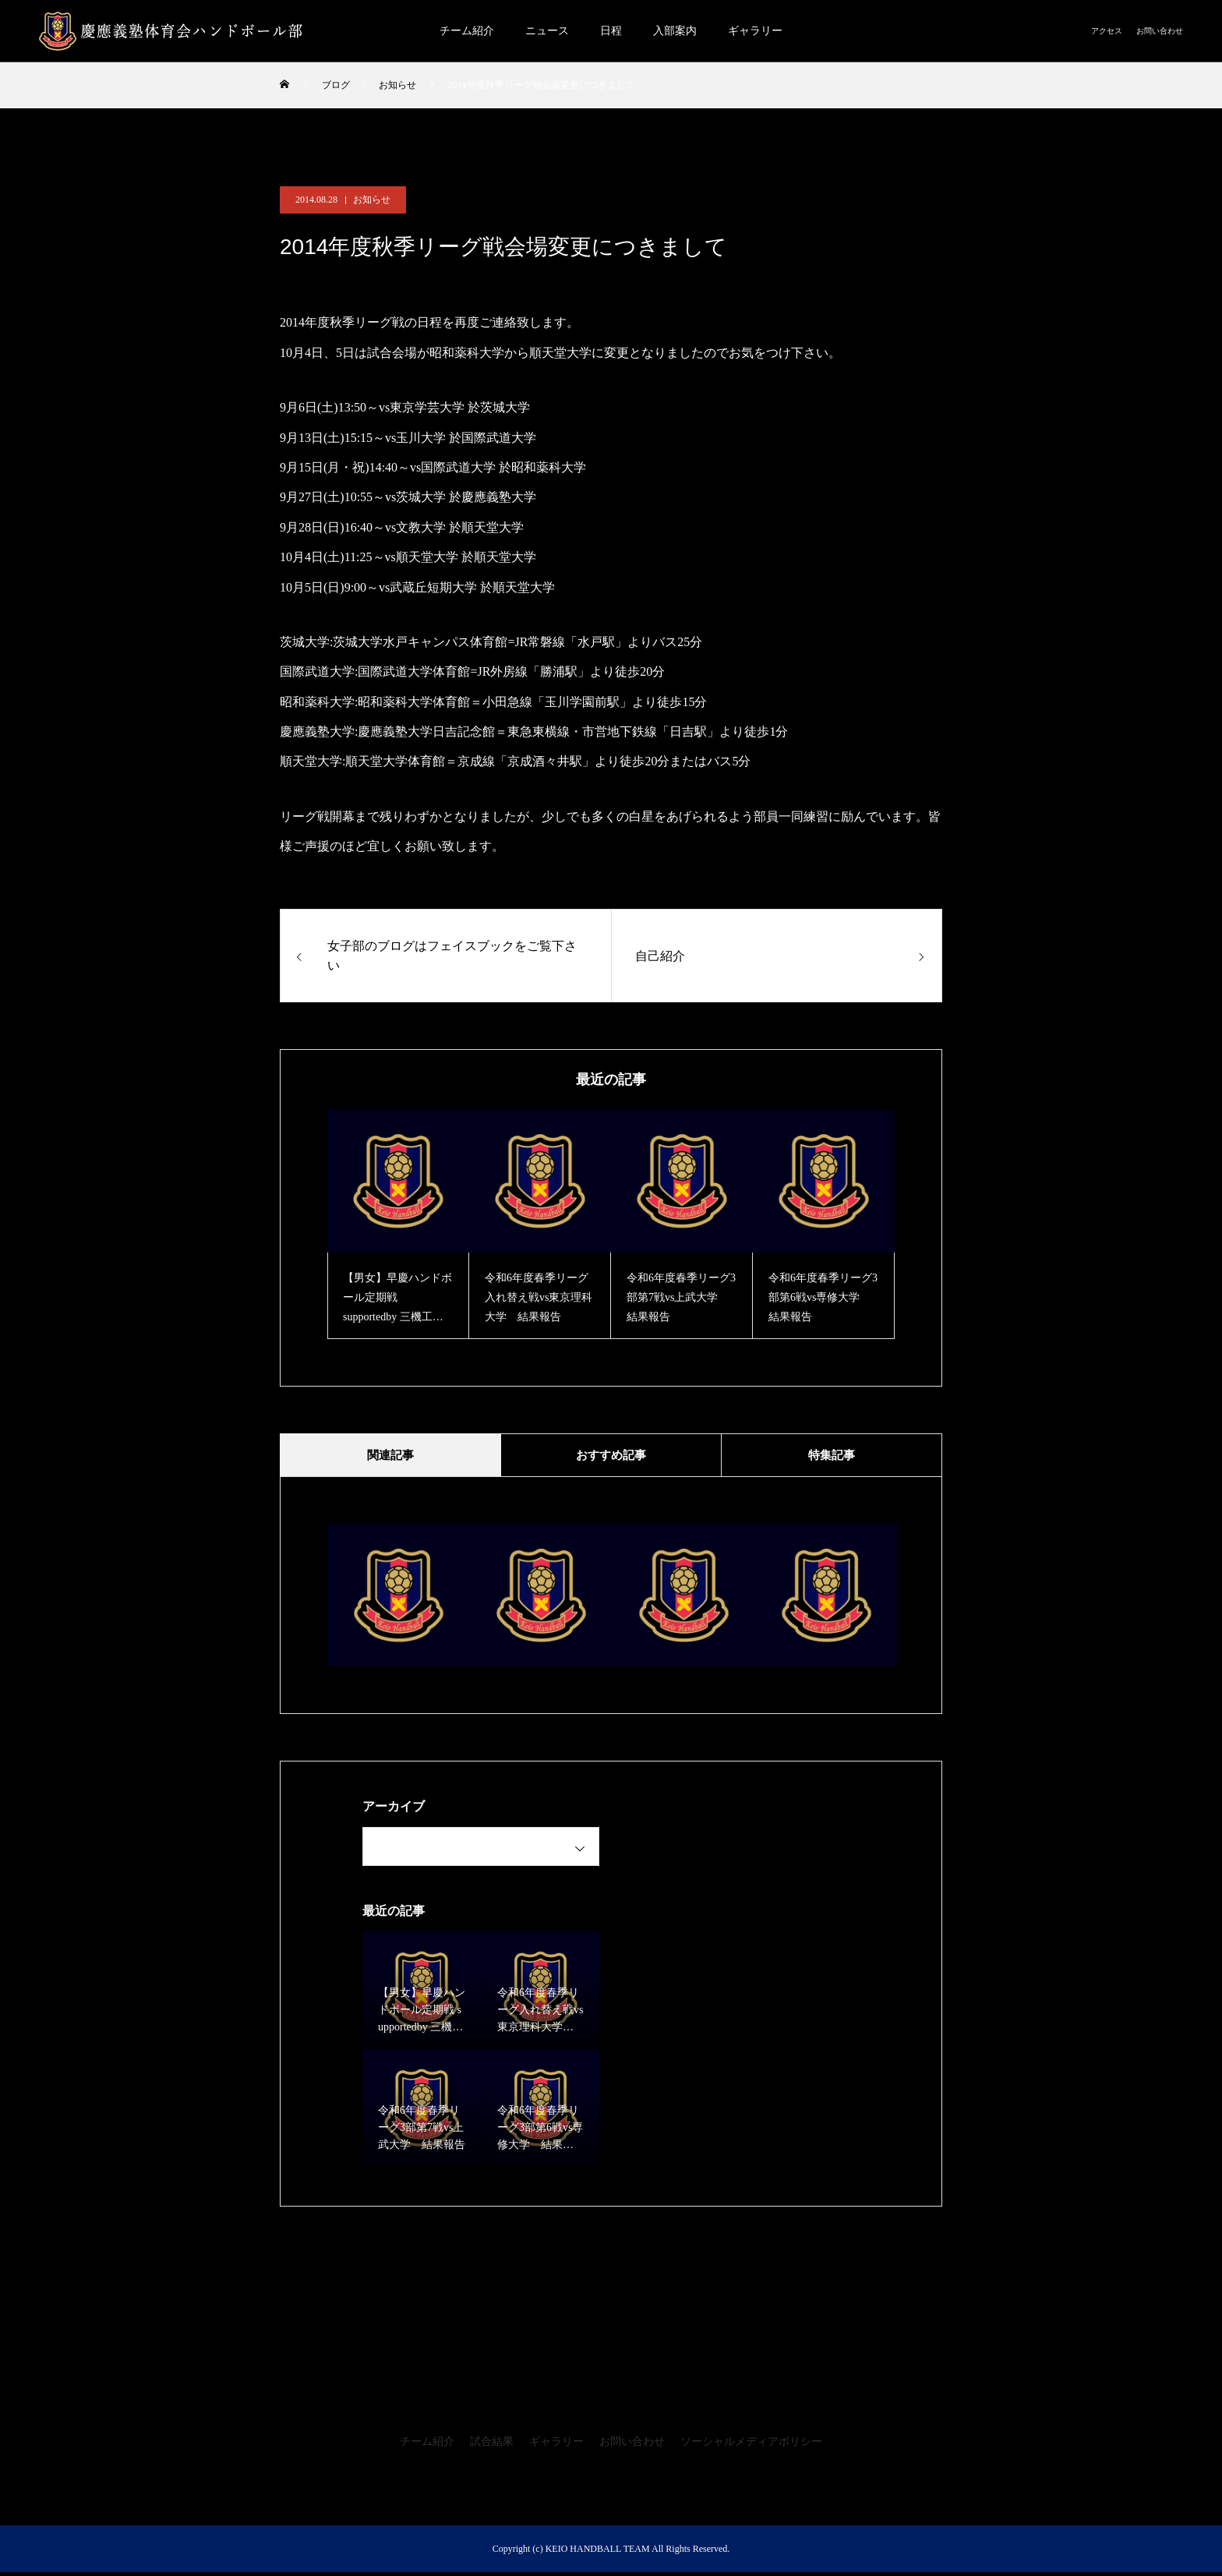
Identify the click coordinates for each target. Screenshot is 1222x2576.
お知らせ (371, 199)
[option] (398, 1224)
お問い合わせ (1159, 31)
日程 (611, 31)
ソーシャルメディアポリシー (751, 2445)
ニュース (547, 31)
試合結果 (492, 2445)
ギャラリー (755, 31)
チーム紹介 (467, 31)
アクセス (1106, 31)
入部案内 (675, 31)
